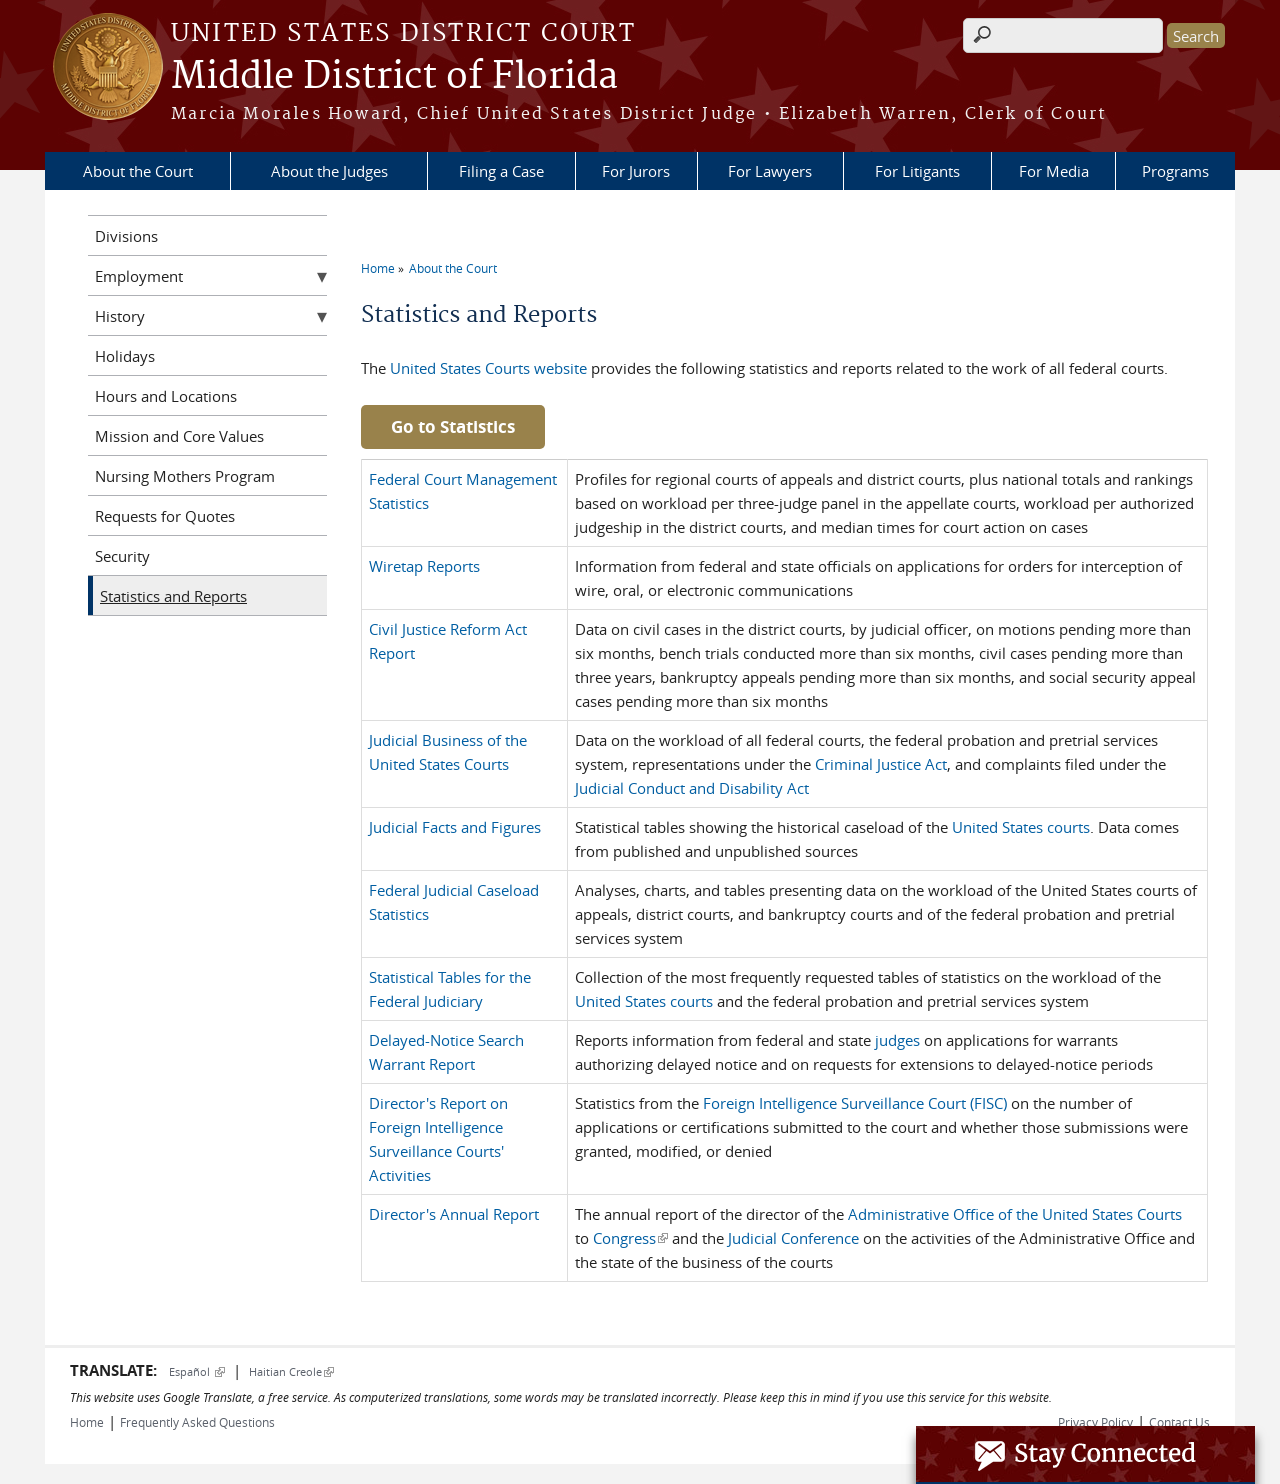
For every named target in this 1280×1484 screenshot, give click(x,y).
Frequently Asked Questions (197, 1422)
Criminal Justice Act (881, 764)
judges (897, 1040)
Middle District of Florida (394, 77)
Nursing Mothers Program (185, 476)
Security (122, 556)
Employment (139, 276)
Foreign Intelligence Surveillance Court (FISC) (857, 1103)
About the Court (138, 171)
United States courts (1021, 827)
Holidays (125, 356)
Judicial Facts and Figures (455, 827)
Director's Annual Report (454, 1214)
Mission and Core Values (179, 436)
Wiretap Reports (424, 566)
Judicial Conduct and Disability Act (692, 788)
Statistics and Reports (173, 596)
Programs (1175, 171)
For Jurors (636, 171)
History (120, 316)
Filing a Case (501, 171)
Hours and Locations (166, 396)
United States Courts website (488, 368)
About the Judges (329, 171)
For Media (1054, 171)
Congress (630, 1238)
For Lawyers (770, 171)
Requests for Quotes (165, 516)
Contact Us (1179, 1422)
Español (197, 1371)
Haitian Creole (291, 1371)
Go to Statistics (453, 426)
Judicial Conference (793, 1238)
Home (378, 268)
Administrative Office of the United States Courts (1015, 1214)
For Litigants (917, 171)
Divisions (126, 236)
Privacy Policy (1095, 1422)
